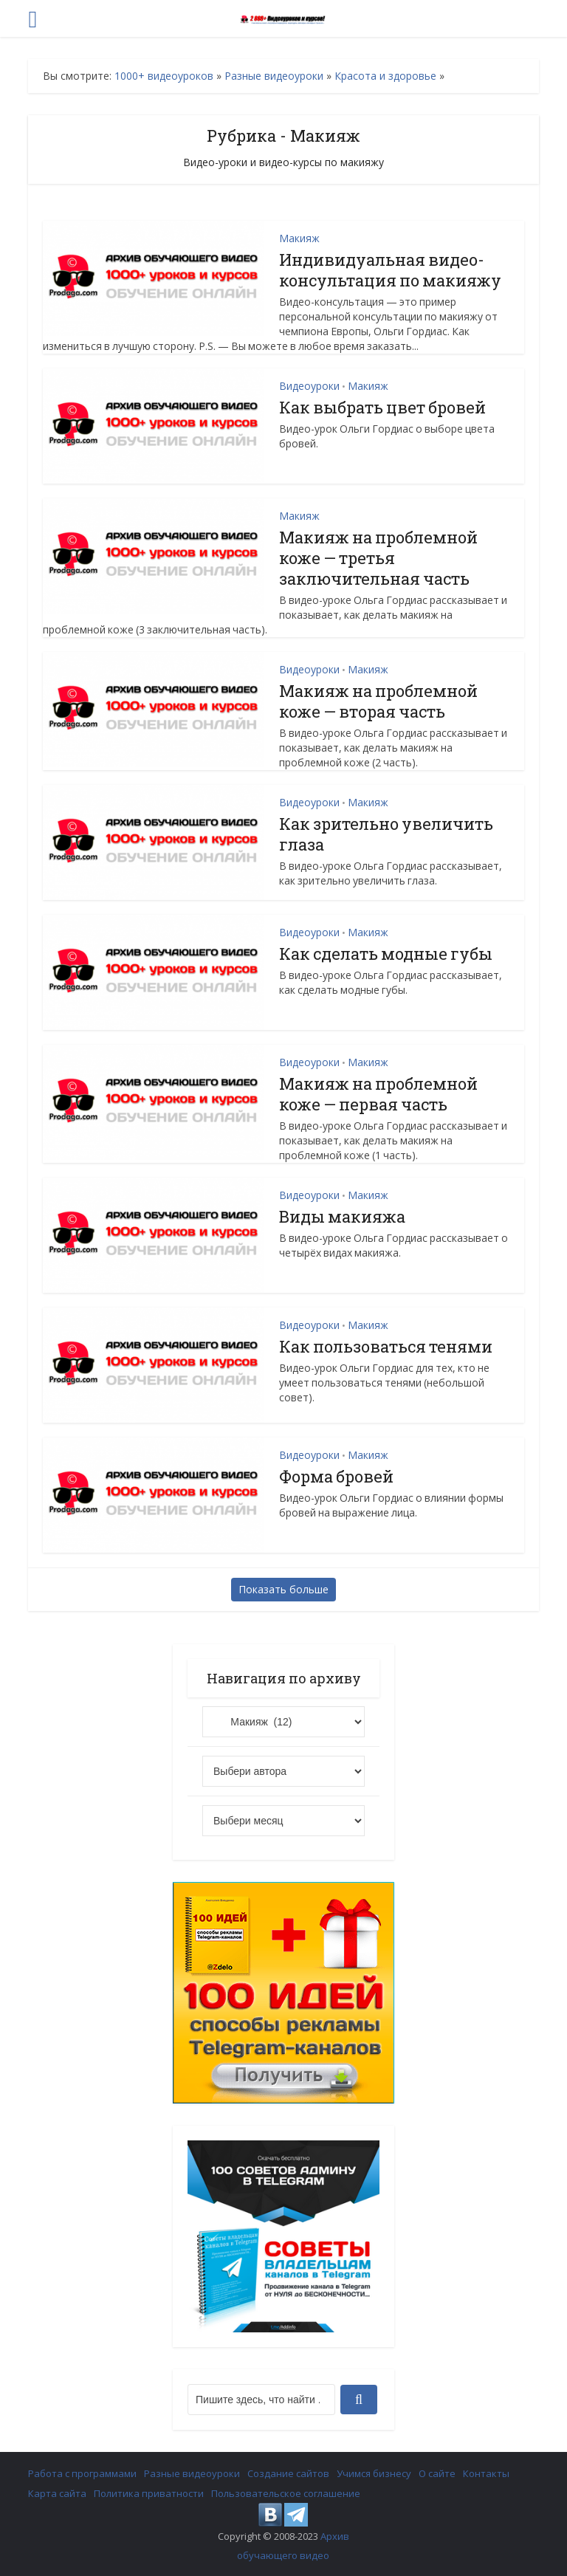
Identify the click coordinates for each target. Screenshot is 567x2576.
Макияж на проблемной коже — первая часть (378, 1094)
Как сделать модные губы (385, 953)
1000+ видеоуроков (163, 76)
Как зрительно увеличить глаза (386, 834)
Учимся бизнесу (374, 2473)
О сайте (437, 2473)
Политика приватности (149, 2493)
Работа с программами (82, 2473)
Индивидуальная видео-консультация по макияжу (390, 270)
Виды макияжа (342, 1216)
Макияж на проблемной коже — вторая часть (378, 701)
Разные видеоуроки (273, 76)
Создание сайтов (288, 2473)
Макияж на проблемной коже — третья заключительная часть (378, 557)
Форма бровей (336, 1476)
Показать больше (283, 1589)
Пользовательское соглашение (285, 2493)
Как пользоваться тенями (385, 1346)
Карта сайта (57, 2493)
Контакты (486, 2473)
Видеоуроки (309, 386)
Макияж (299, 238)
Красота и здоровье (385, 76)
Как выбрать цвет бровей (382, 407)
